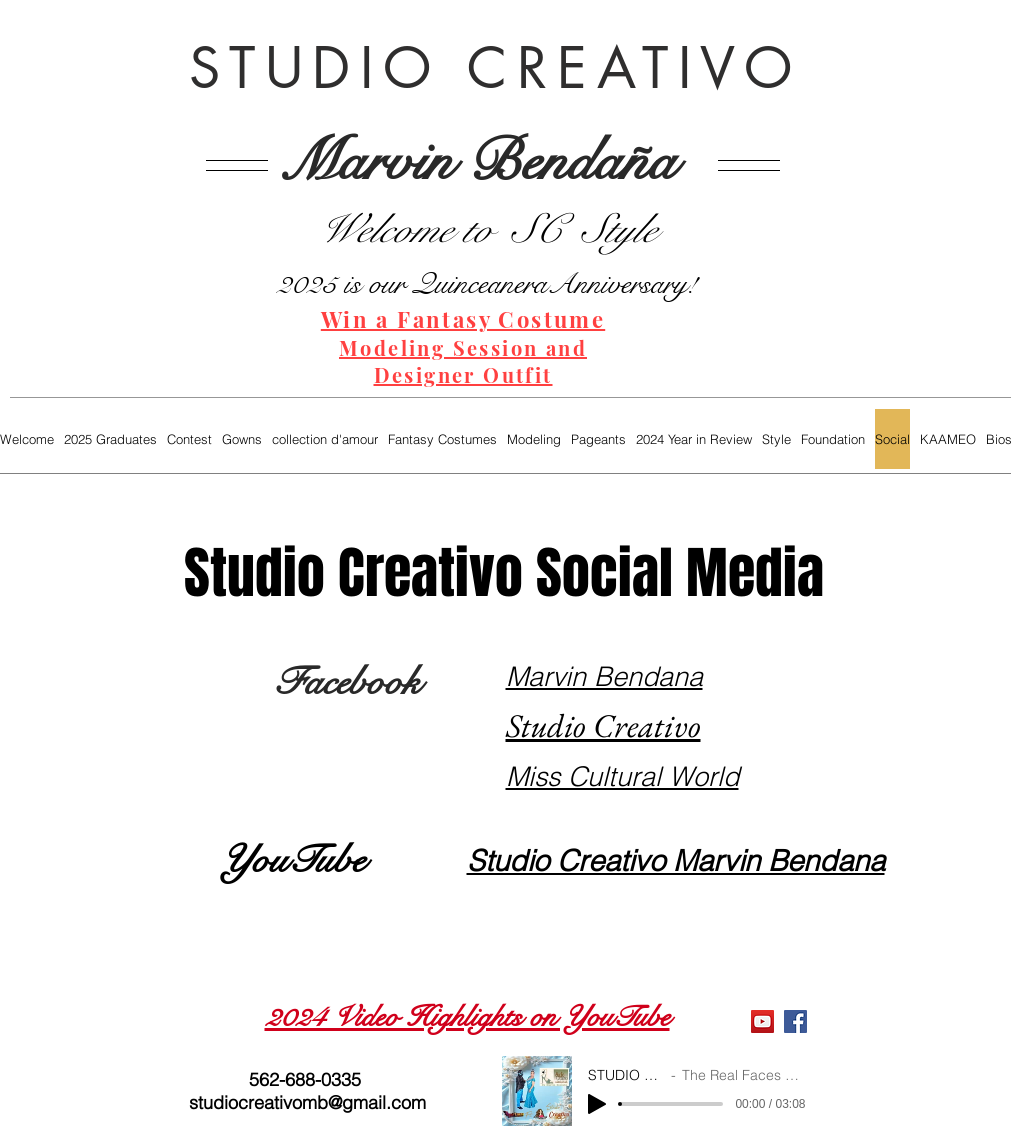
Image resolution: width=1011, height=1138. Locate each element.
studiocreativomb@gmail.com (307, 1102)
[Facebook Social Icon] (795, 1021)
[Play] (597, 1104)
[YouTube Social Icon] (762, 1021)
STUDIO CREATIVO (496, 68)
